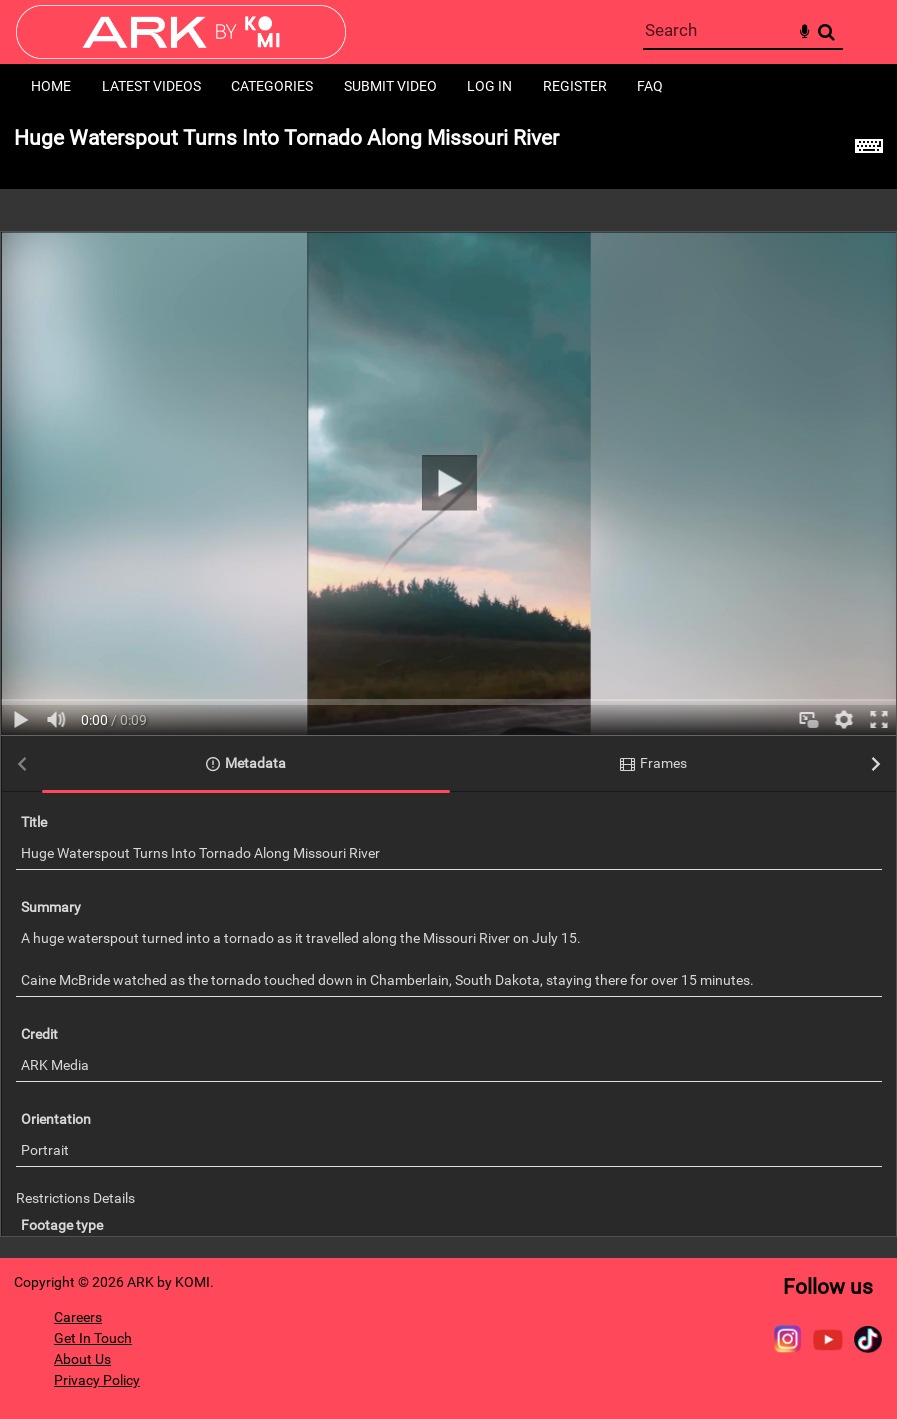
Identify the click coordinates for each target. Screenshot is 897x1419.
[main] (448, 683)
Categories (272, 86)
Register (575, 86)
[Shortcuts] (869, 149)
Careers (78, 1317)
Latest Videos (151, 86)
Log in (489, 86)
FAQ (650, 86)
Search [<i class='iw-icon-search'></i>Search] (826, 31)
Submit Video (390, 86)
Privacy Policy (97, 1380)
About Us (82, 1359)
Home (51, 86)
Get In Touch (93, 1338)
